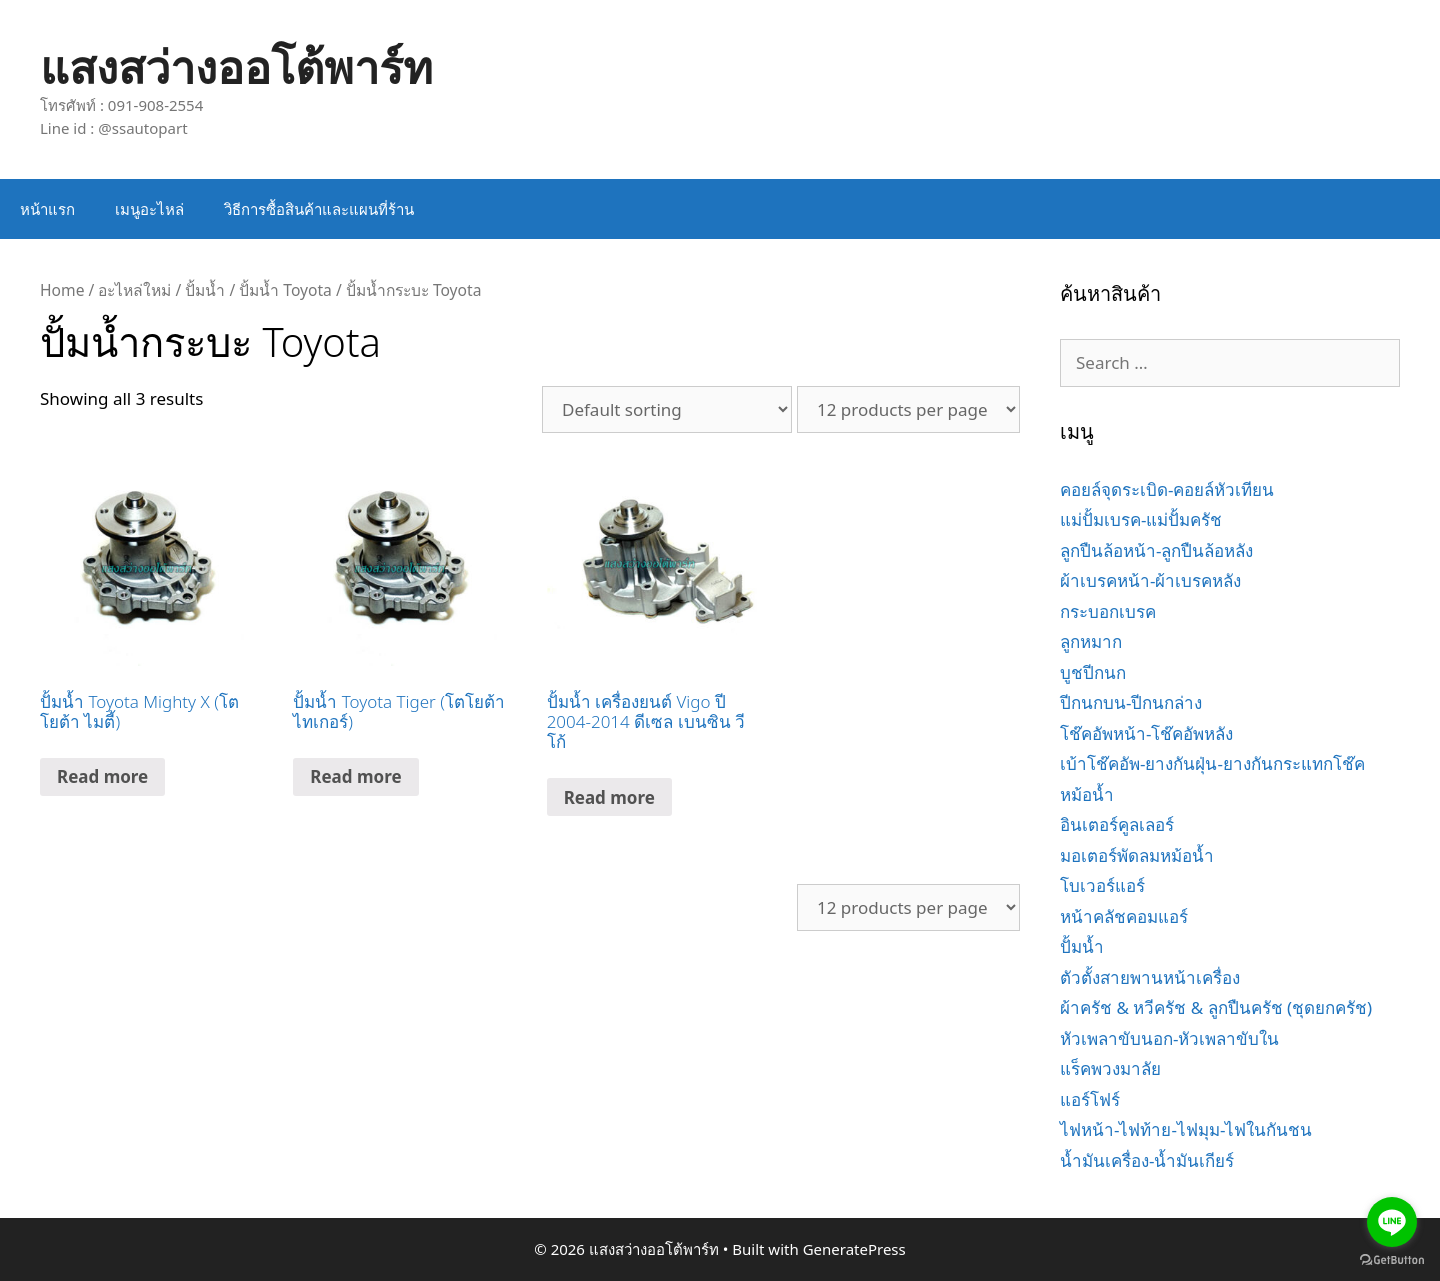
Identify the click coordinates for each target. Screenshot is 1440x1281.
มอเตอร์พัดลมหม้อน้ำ (1137, 855)
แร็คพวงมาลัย (1110, 1068)
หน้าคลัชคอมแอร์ (1124, 916)
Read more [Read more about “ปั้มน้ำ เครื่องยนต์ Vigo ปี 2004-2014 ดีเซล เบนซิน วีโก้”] (609, 797)
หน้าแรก (47, 209)
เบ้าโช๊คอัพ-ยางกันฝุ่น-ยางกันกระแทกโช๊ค (1212, 763)
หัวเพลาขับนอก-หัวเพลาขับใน (1169, 1038)
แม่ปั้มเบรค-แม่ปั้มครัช (1141, 519)
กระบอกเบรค (1108, 611)
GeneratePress (854, 1249)
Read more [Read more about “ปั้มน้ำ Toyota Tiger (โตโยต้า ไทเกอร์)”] (355, 776)
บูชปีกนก (1093, 672)
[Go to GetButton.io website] (1392, 1260)
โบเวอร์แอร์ (1102, 885)
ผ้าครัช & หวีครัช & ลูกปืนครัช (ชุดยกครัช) (1216, 1007)
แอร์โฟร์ (1090, 1099)
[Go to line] (1392, 1222)
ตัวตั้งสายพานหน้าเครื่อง (1150, 977)
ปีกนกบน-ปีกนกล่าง (1131, 702)
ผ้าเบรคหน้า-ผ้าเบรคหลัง (1150, 580)
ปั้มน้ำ (205, 290)
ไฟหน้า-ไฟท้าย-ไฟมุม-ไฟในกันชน (1186, 1129)
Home (62, 290)
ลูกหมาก (1091, 641)
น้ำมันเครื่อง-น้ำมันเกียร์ (1147, 1160)
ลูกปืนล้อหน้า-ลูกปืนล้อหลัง (1156, 550)
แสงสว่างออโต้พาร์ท (236, 66)
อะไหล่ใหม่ (134, 290)
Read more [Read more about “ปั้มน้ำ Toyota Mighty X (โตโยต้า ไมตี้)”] (102, 776)
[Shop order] (667, 409)
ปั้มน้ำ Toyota (285, 290)
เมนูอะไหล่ (149, 209)
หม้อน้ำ (1087, 794)
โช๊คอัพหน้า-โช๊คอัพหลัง (1146, 733)
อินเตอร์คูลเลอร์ (1117, 824)
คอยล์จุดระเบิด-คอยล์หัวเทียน (1167, 489)
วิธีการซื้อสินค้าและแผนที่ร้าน (319, 209)
